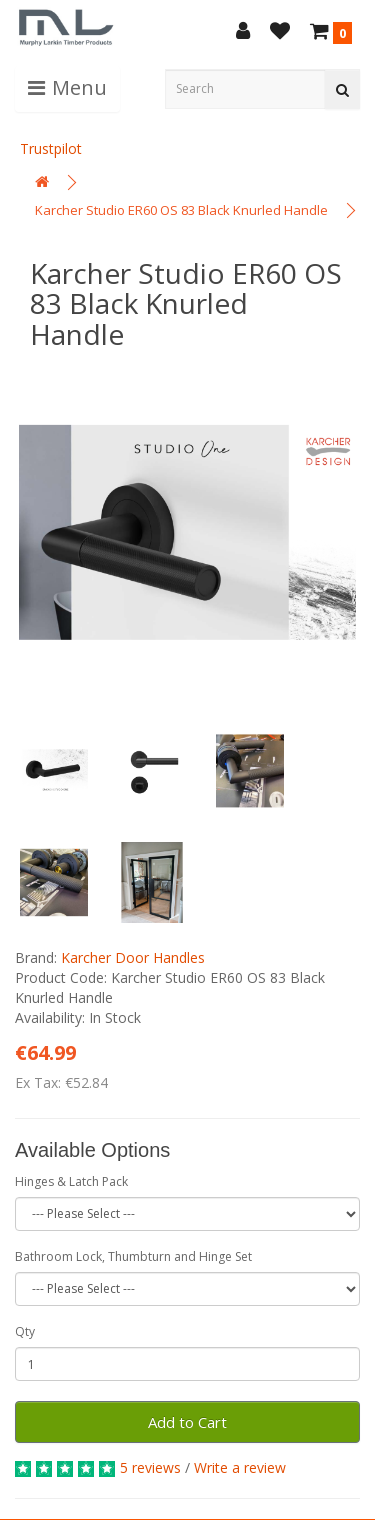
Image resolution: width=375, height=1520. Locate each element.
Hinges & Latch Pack (71, 1181)
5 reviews (150, 1467)
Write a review (240, 1467)
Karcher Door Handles (133, 957)
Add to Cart (187, 1422)
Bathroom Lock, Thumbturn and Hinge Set (133, 1256)
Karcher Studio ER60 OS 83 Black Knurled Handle (181, 210)
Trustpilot (51, 148)
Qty (25, 1331)
